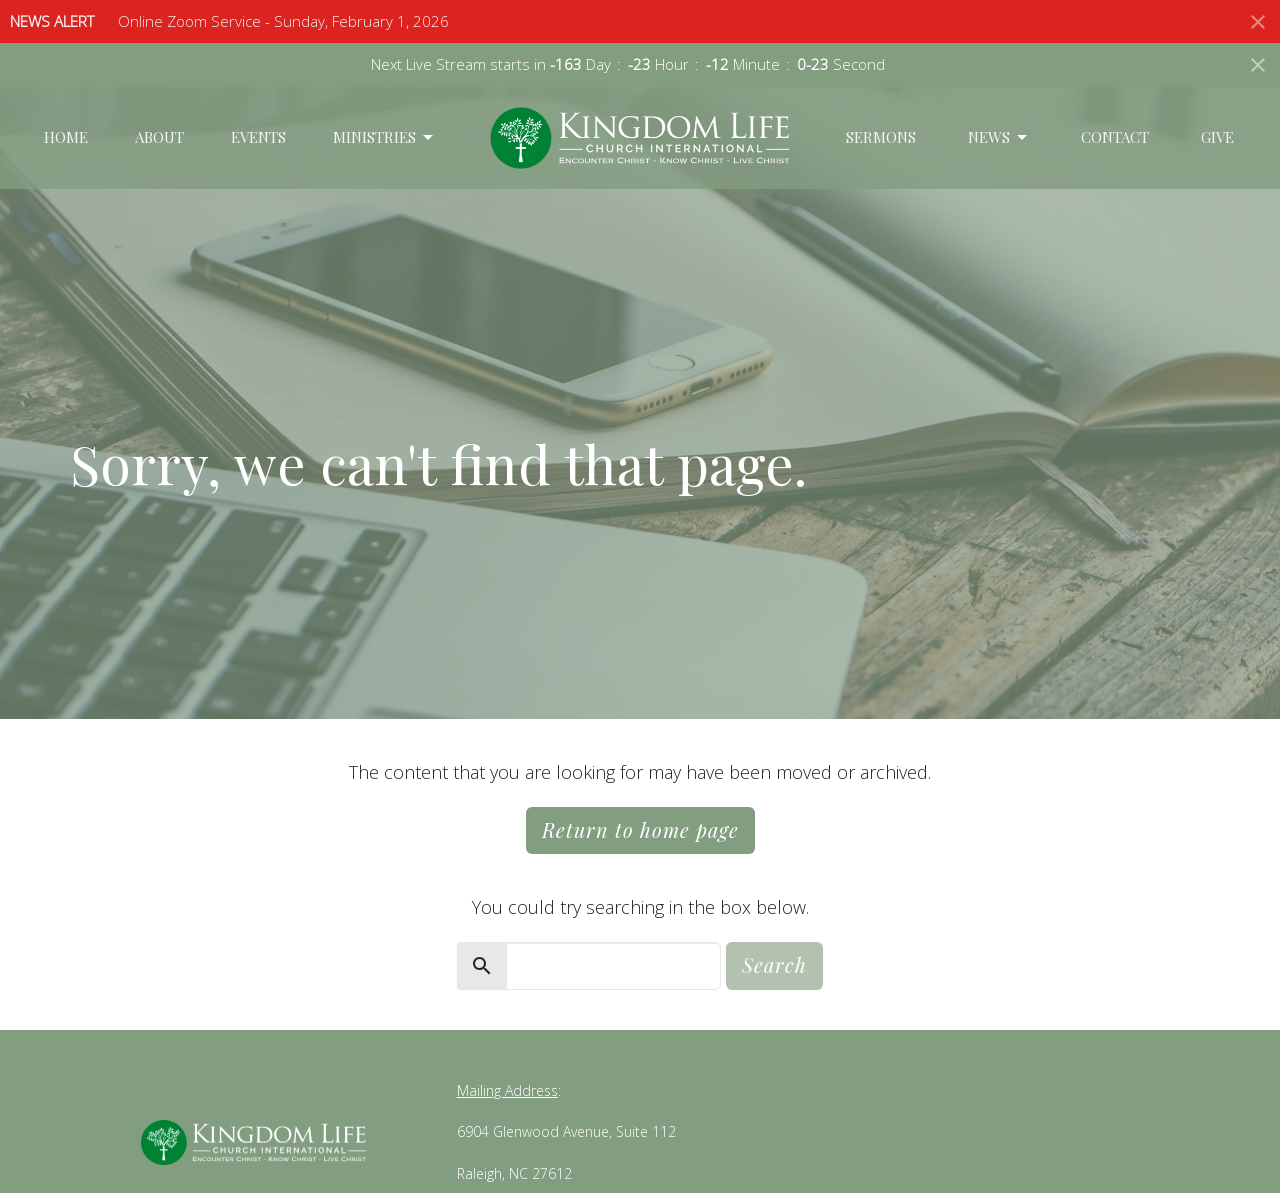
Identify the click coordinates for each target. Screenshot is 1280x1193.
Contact (1115, 137)
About (159, 137)
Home (66, 137)
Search (774, 964)
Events (258, 137)
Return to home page (640, 829)
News (999, 137)
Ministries (384, 137)
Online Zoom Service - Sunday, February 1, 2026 (283, 21)
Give (1217, 137)
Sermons (881, 137)
